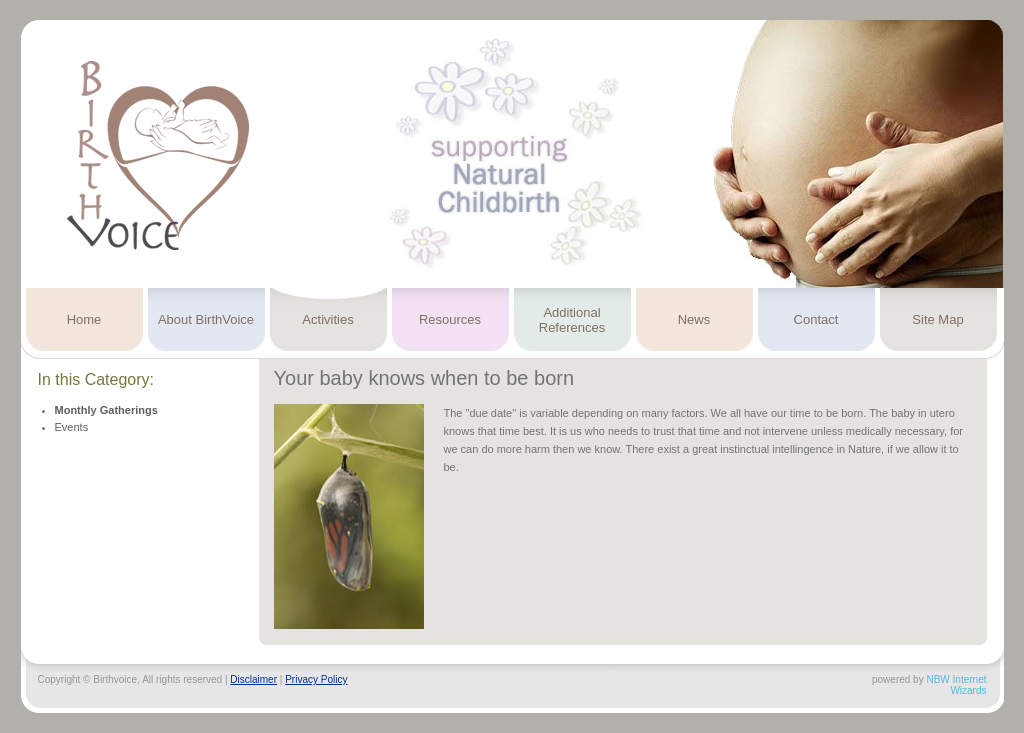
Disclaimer (253, 679)
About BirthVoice (206, 319)
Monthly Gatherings (106, 410)
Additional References (572, 320)
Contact (816, 319)
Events (72, 427)
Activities (327, 319)
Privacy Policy (316, 679)
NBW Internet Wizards (956, 685)
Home (84, 319)
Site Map (937, 319)
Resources (450, 319)
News (694, 319)
